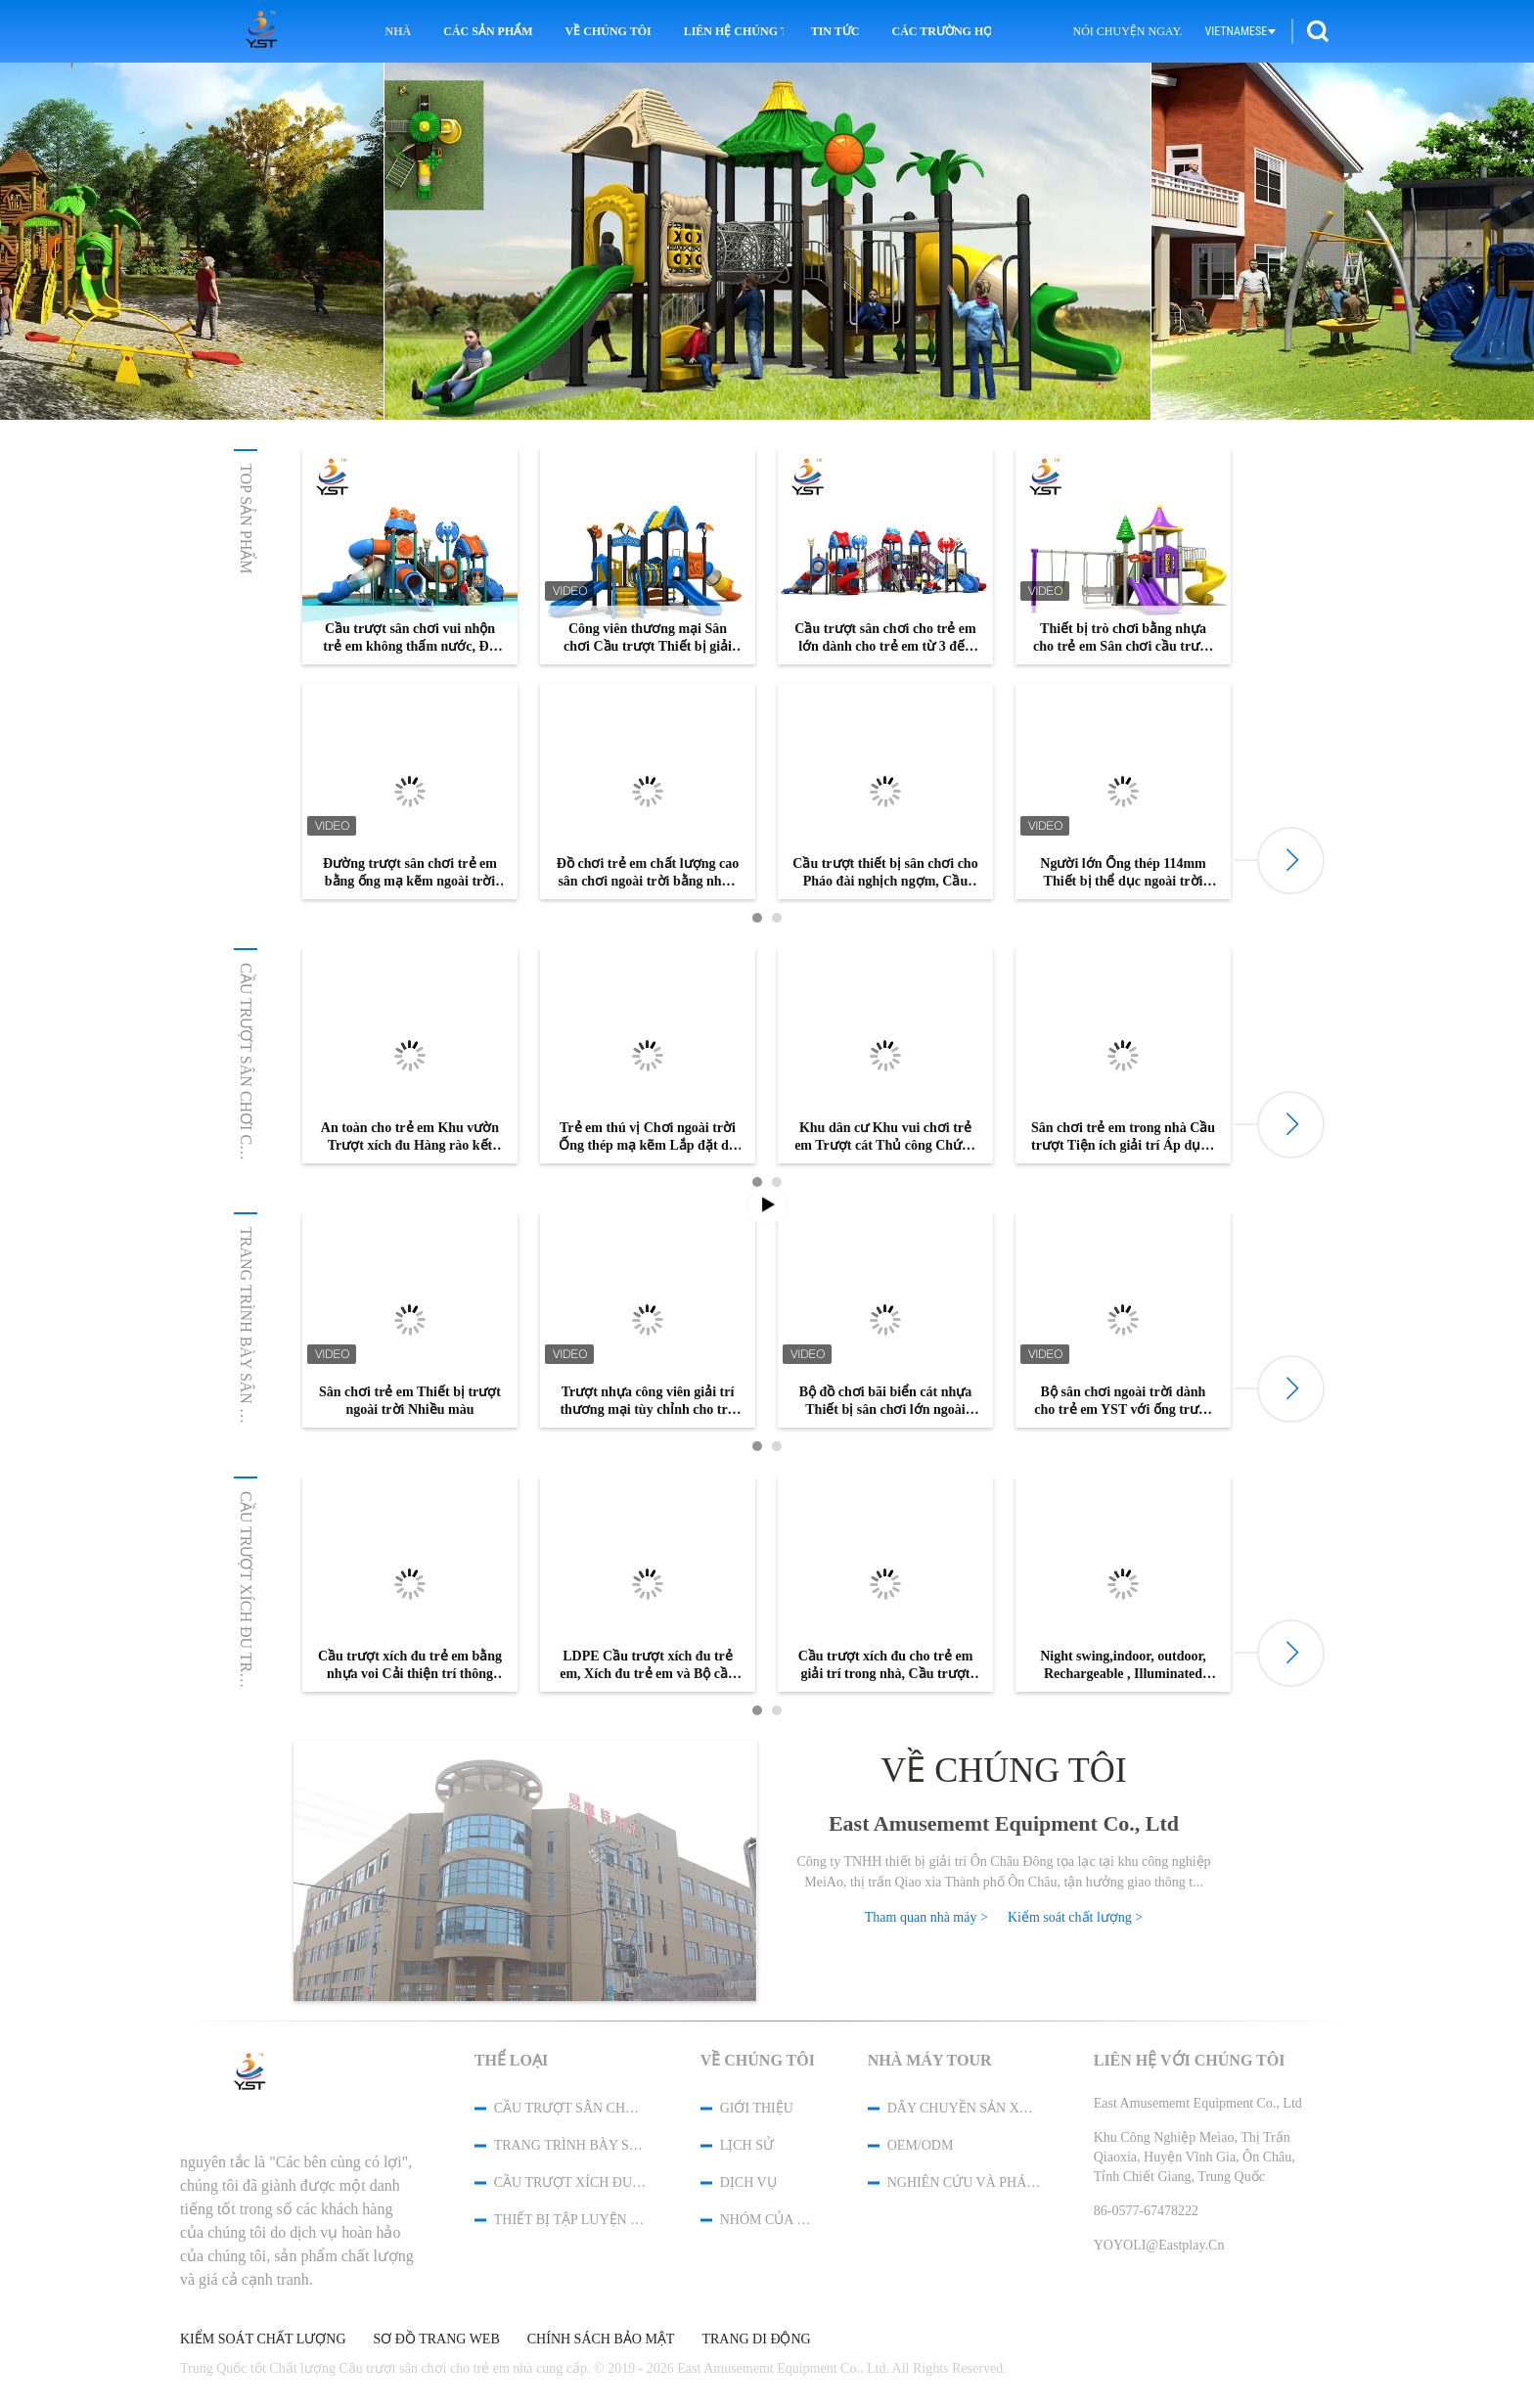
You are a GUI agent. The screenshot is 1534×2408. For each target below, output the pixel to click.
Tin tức (835, 31)
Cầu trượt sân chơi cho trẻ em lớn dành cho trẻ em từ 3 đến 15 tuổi (884, 638)
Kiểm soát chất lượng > (1075, 1917)
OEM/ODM (920, 2145)
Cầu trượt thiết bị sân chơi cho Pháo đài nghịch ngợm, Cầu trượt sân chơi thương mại (884, 873)
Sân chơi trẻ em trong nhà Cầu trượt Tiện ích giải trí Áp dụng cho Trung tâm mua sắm (1123, 1137)
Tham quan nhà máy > (926, 1917)
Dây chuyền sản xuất (964, 2108)
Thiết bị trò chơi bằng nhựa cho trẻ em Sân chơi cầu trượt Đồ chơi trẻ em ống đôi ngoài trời (1123, 638)
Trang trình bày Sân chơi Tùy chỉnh (571, 2145)
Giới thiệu (756, 2108)
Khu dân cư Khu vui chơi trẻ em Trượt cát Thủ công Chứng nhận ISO (885, 1137)
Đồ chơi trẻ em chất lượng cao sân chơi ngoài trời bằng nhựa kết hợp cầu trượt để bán (648, 873)
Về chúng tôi (608, 31)
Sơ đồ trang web (437, 2339)
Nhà (398, 31)
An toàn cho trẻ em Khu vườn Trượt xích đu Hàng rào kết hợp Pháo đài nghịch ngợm (410, 1137)
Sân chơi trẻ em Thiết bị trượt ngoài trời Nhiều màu (410, 1401)
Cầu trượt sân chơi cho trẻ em (246, 1095)
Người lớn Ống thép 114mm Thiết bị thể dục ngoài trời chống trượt (1122, 873)
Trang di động (755, 2339)
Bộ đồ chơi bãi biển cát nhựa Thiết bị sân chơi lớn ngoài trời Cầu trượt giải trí (885, 1402)
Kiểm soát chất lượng (263, 2339)
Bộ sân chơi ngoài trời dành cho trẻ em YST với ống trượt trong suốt (1122, 1402)
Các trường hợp (941, 31)
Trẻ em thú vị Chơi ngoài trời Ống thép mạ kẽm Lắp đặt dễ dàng (648, 1137)
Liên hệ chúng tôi (734, 31)
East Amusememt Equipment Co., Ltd (1004, 1823)
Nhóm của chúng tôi (768, 2219)
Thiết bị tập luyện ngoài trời (571, 2219)
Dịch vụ (748, 2182)
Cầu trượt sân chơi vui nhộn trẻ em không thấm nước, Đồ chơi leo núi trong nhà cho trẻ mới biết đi (409, 638)
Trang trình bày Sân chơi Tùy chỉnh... (246, 1387)
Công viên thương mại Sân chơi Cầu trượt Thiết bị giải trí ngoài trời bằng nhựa (648, 638)
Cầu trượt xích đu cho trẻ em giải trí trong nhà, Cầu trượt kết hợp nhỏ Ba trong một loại (884, 1666)
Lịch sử (747, 2145)
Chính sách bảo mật (601, 2339)
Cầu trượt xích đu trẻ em (246, 1599)
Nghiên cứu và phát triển (964, 2182)
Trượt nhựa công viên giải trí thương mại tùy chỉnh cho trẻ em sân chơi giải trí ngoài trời (648, 1402)
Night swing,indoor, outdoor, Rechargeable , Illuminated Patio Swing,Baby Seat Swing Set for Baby (1122, 1666)
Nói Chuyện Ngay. (1127, 31)
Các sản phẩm (487, 31)
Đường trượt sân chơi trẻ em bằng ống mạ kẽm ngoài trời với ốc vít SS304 (410, 873)
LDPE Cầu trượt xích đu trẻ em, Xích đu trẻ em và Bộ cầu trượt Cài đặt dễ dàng (648, 1666)
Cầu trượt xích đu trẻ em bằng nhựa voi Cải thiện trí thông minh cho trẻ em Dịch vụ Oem (410, 1666)
